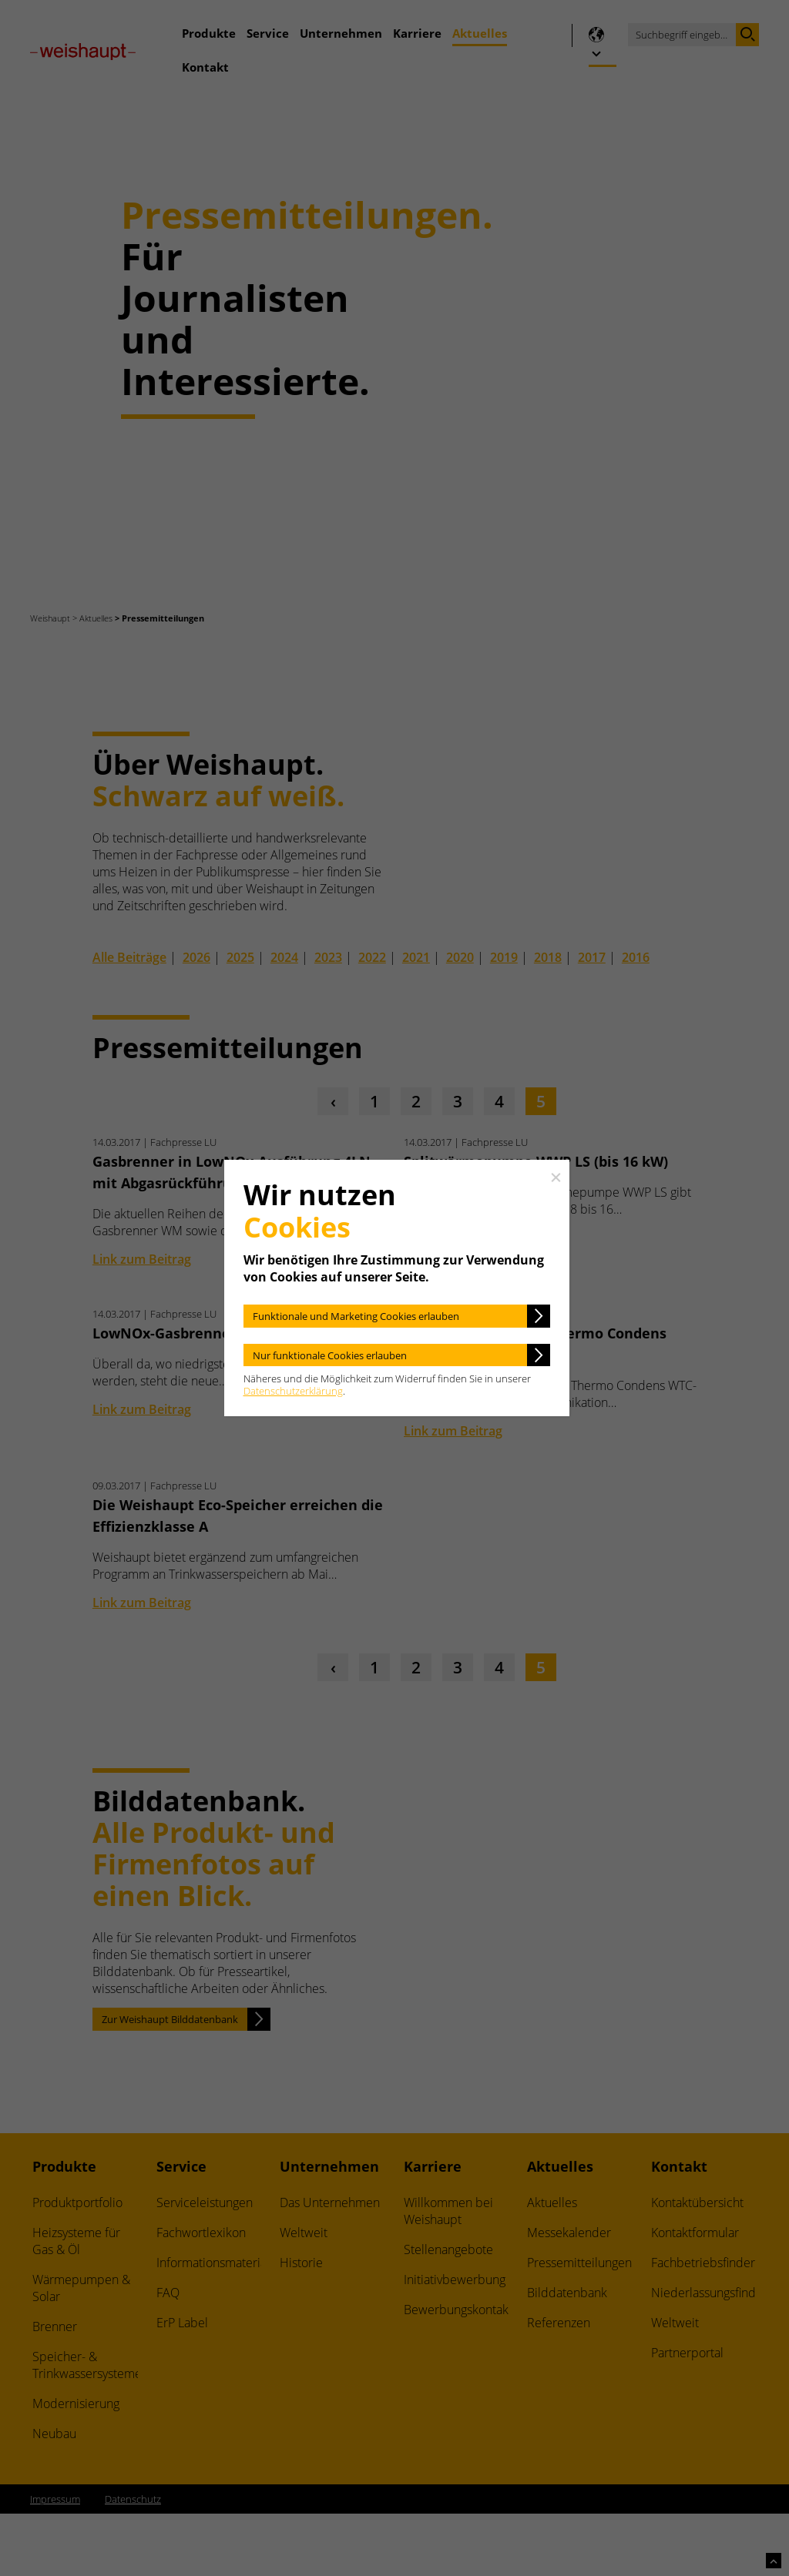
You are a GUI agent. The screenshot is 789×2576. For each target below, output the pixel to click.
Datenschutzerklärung (293, 1391)
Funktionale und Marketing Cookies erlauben (356, 1316)
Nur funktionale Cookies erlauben (330, 1355)
